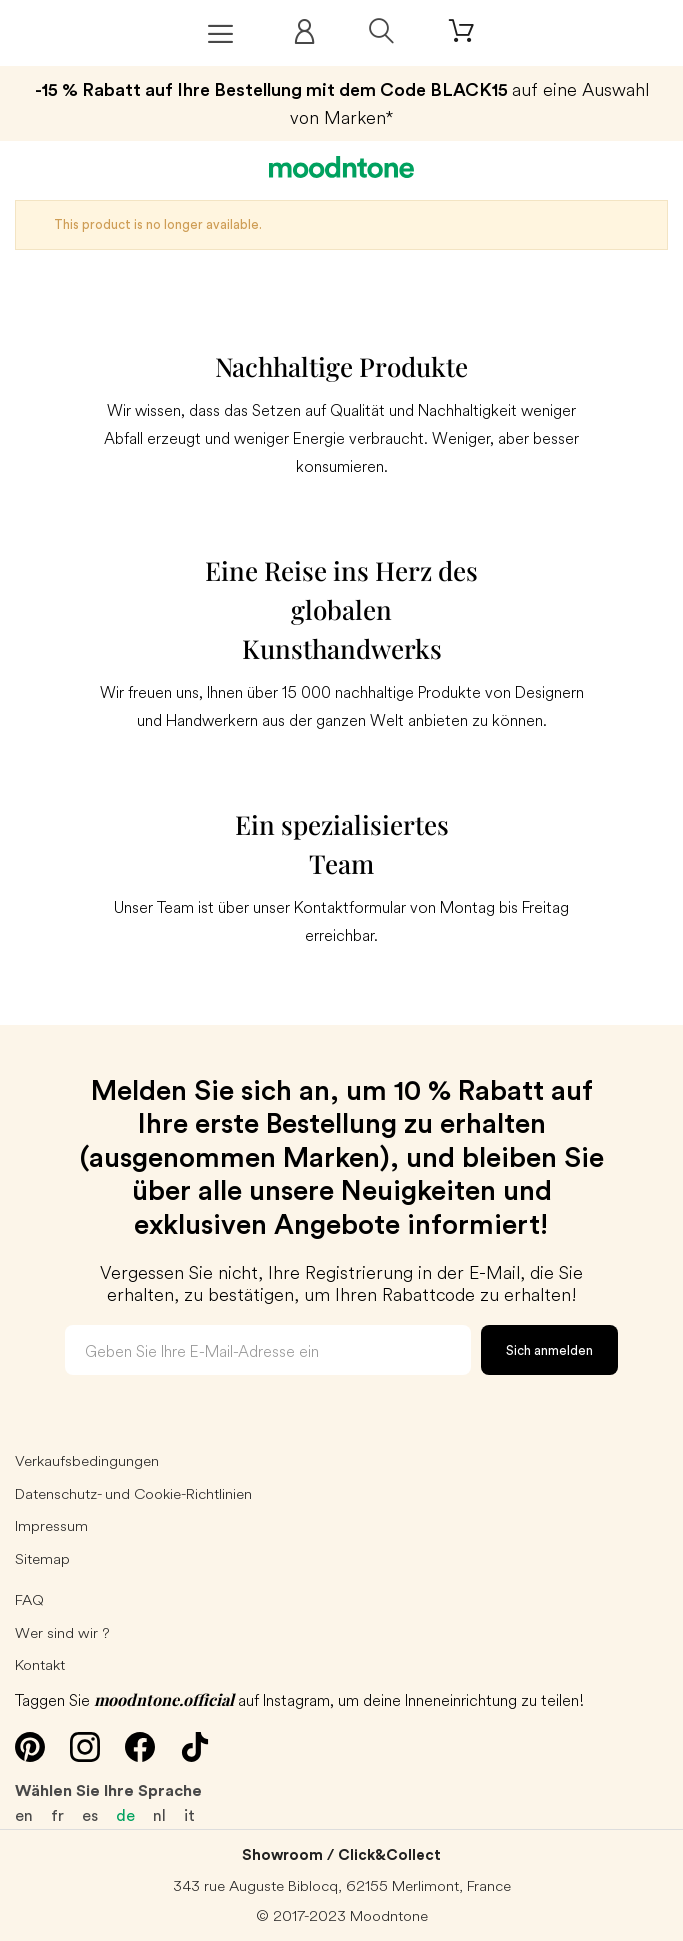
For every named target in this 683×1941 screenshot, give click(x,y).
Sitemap (42, 1558)
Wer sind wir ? (62, 1632)
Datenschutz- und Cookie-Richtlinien (133, 1493)
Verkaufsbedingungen (87, 1460)
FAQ (29, 1599)
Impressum (51, 1525)
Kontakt (40, 1664)
